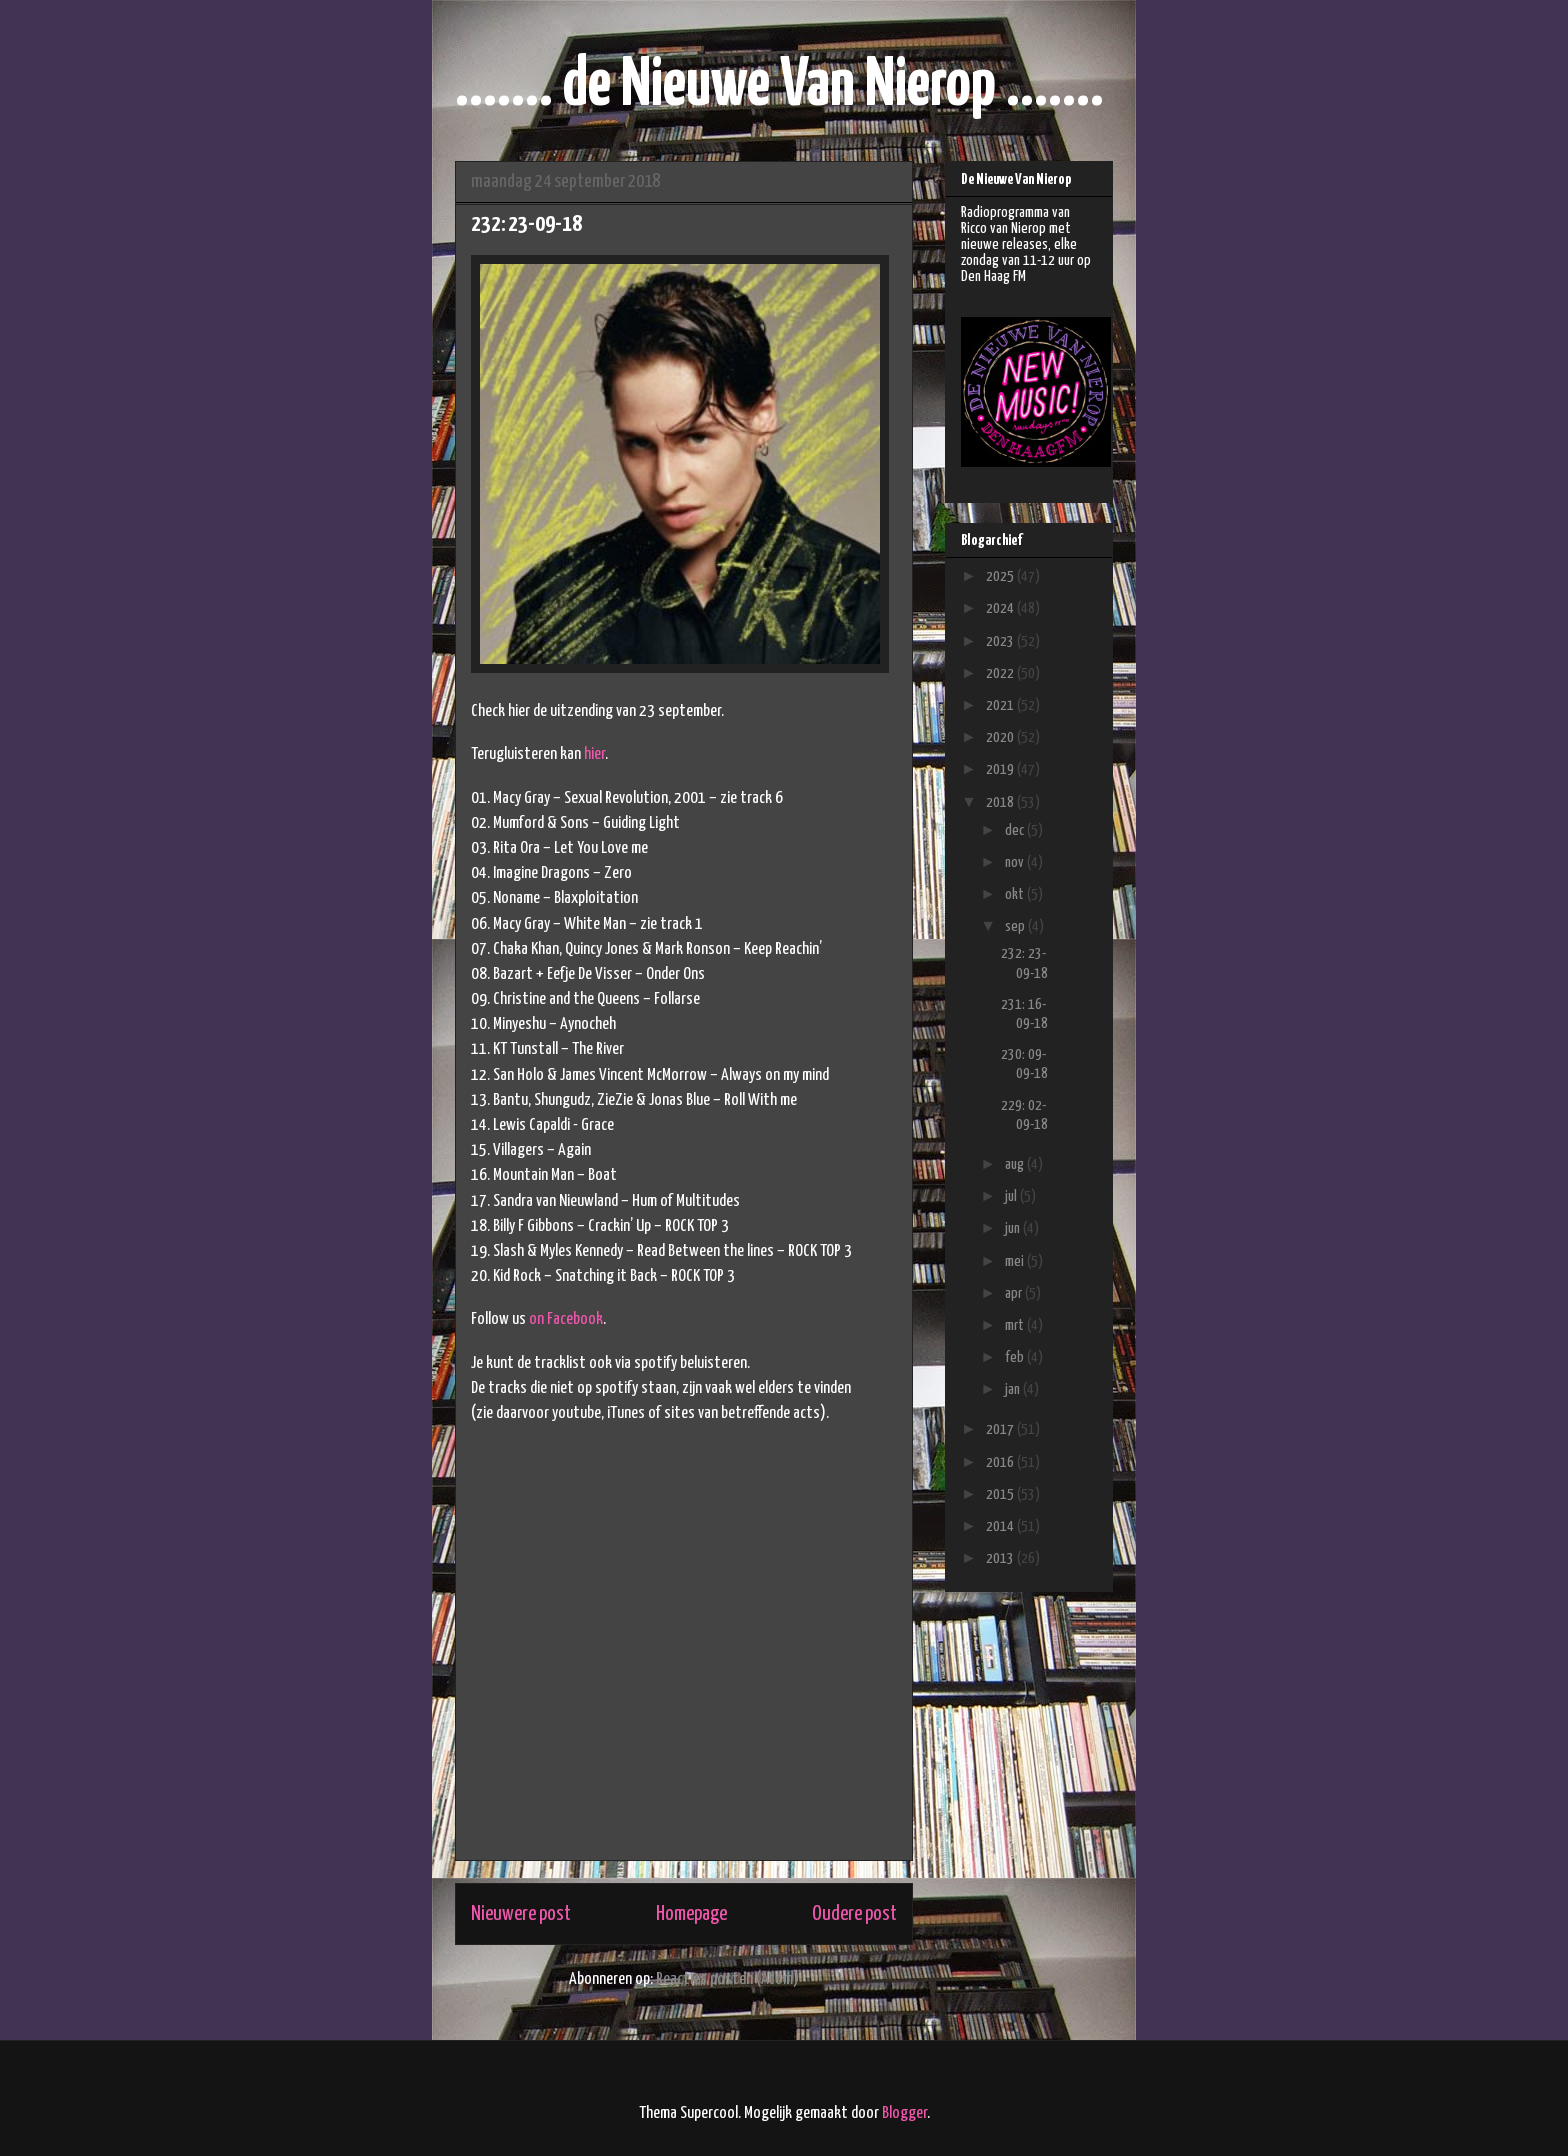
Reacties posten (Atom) (727, 1979)
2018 (1001, 802)
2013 (1001, 1558)
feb (1016, 1357)
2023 (1001, 641)
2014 (1001, 1526)
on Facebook (566, 1319)
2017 (1001, 1429)
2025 (1001, 576)
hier (594, 754)
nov (1016, 862)
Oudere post (854, 1914)
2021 (1001, 705)
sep (1016, 926)
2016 (1001, 1462)
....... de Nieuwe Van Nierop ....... (779, 86)
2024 (1001, 608)
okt (1016, 894)
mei (1016, 1261)
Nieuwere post (521, 1914)
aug (1016, 1164)
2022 (1001, 673)
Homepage (691, 1914)
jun (1014, 1228)
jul (1012, 1196)
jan (1014, 1389)
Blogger (904, 2113)
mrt (1016, 1325)
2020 (1001, 737)
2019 (1001, 769)
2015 (1001, 1494)
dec (1016, 830)
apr (1015, 1293)
